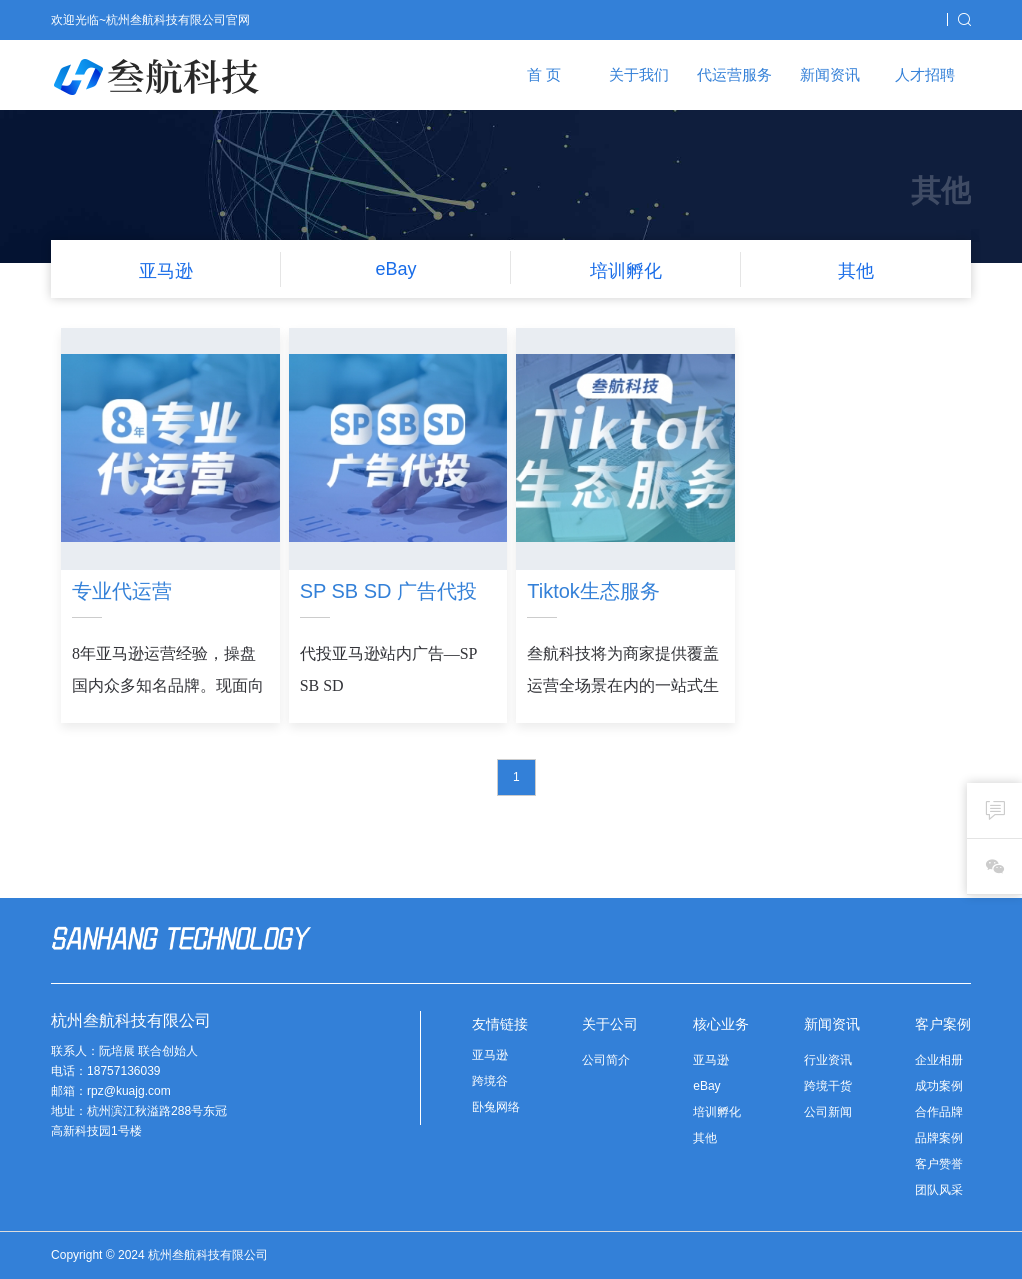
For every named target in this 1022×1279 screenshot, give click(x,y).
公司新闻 (828, 1112)
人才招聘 (925, 74)
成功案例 (939, 1086)
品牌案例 (939, 1138)
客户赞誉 (939, 1164)
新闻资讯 (830, 74)
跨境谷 (490, 1081)
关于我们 (639, 74)
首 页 (544, 74)
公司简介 (606, 1060)
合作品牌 (939, 1112)
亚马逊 (490, 1055)
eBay (706, 1086)
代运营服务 (734, 74)
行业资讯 (828, 1060)
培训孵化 (717, 1112)
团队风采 (939, 1190)
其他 (705, 1138)
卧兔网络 (496, 1107)
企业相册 (939, 1060)
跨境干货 (828, 1086)
